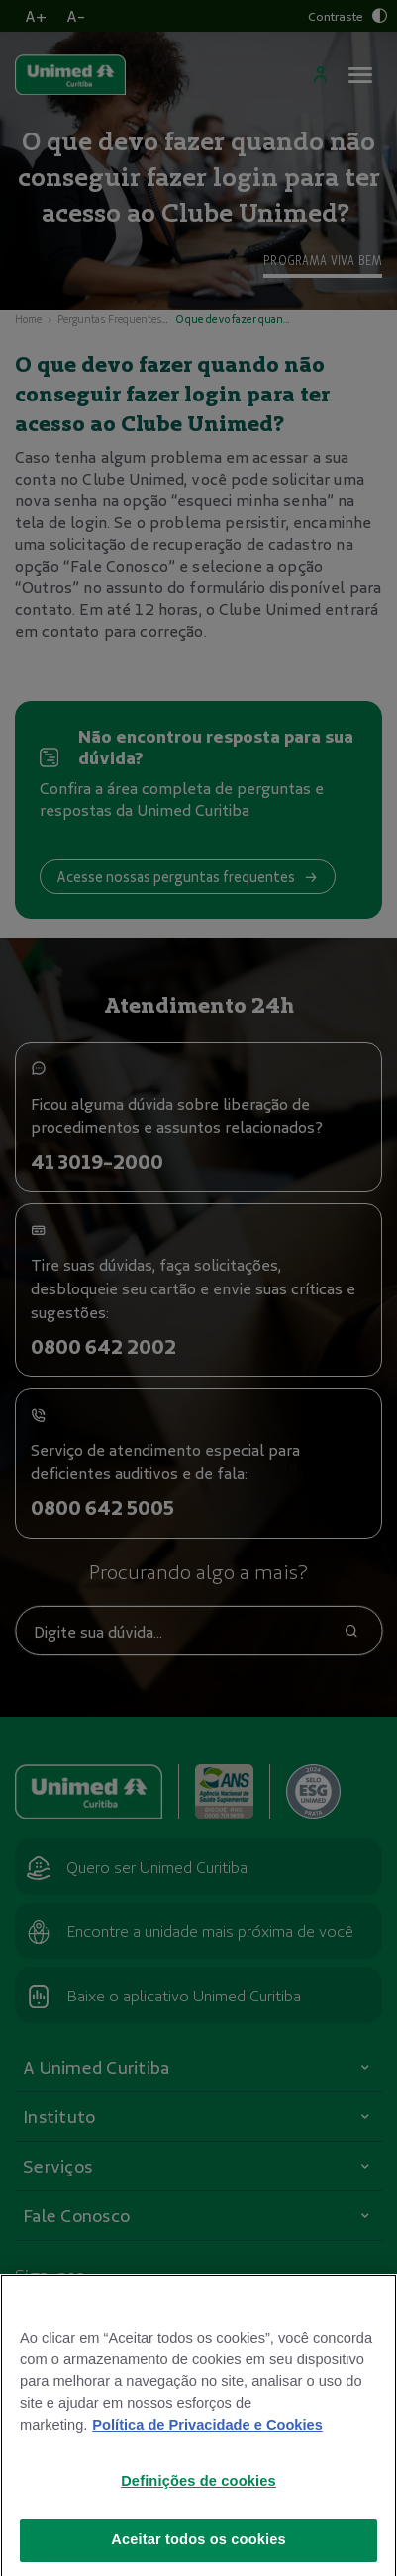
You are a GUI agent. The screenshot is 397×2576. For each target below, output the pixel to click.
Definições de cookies (198, 2524)
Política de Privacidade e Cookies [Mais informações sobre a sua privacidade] (207, 2467)
